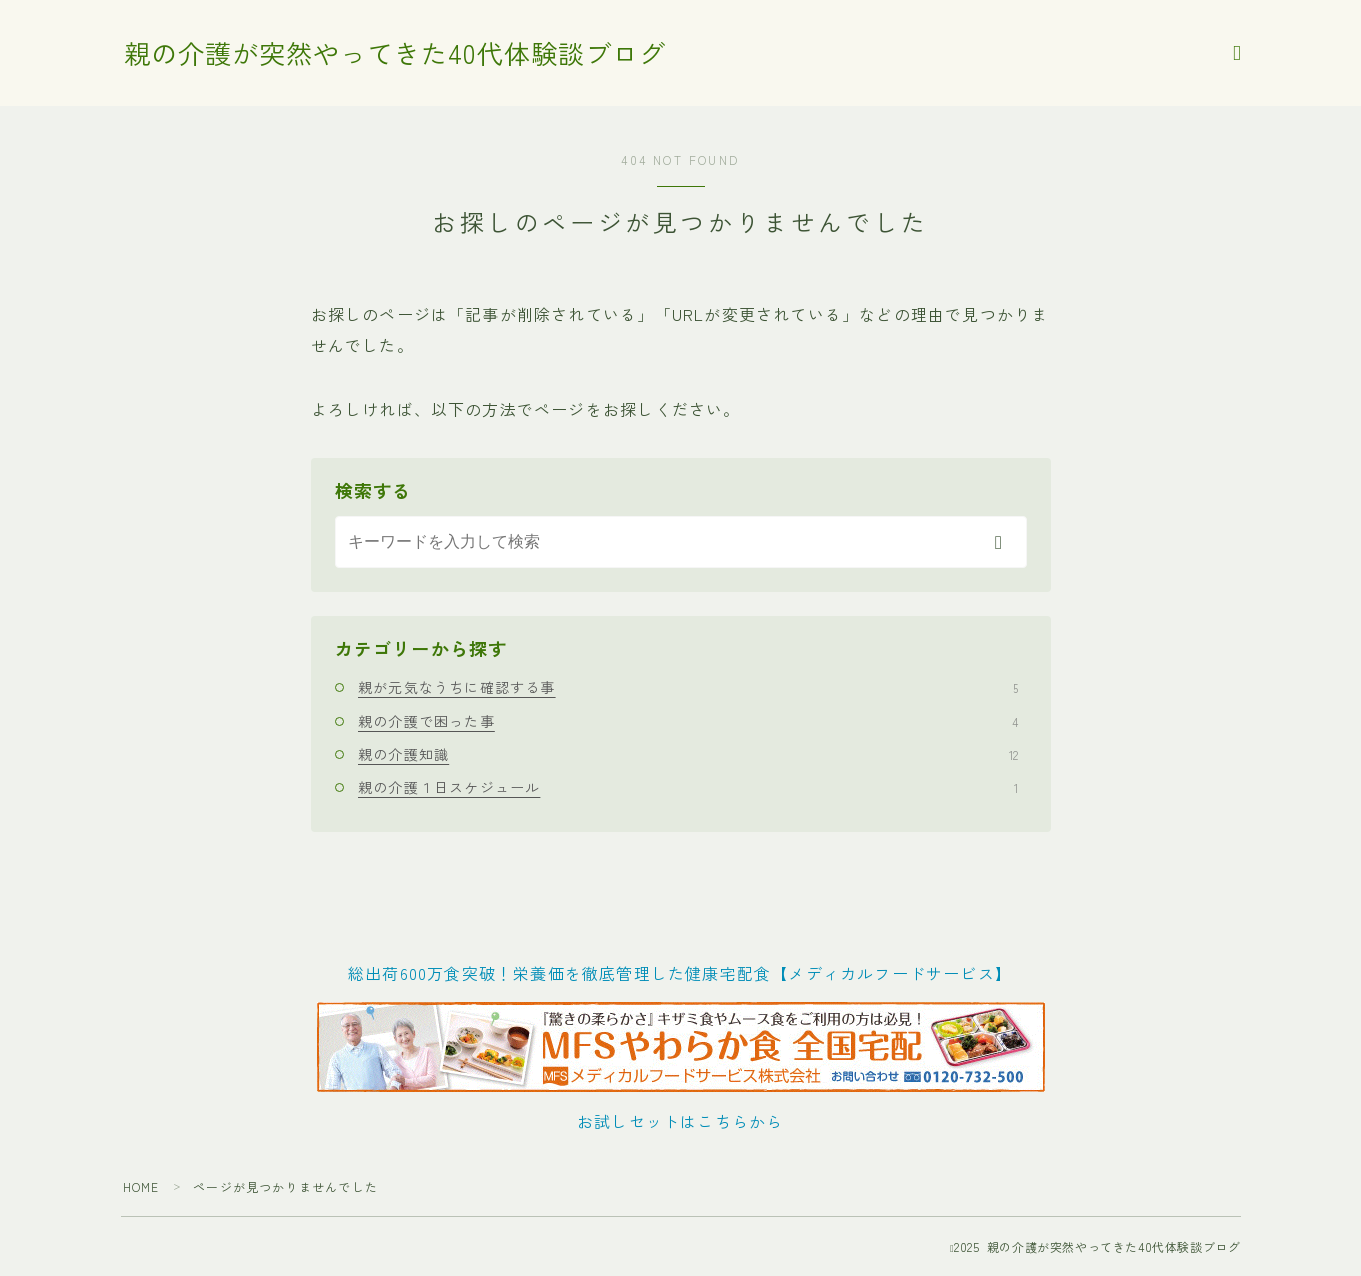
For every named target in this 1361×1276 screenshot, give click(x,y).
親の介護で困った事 (688, 721)
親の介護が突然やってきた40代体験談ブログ (405, 54)
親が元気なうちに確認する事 (688, 687)
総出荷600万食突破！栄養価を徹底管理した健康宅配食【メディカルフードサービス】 (680, 973)
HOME (141, 1186)
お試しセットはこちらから (680, 1121)
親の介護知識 (688, 754)
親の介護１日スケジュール (688, 787)
